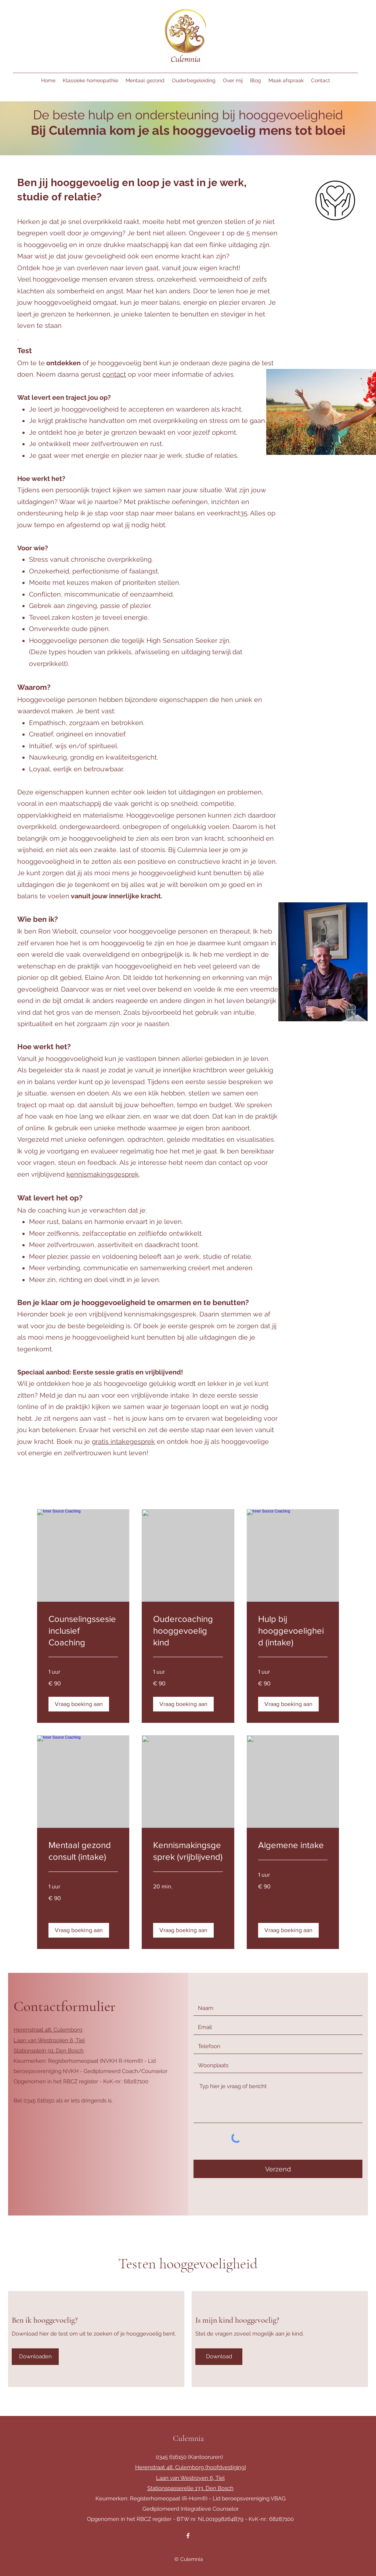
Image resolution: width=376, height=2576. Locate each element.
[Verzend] (278, 2169)
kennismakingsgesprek (102, 1174)
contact (114, 374)
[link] (83, 1630)
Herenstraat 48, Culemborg (48, 2029)
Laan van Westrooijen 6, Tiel (49, 2040)
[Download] (218, 2356)
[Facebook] (188, 2535)
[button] (78, 1704)
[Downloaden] (35, 2356)
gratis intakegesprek (123, 1441)
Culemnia (188, 2438)
